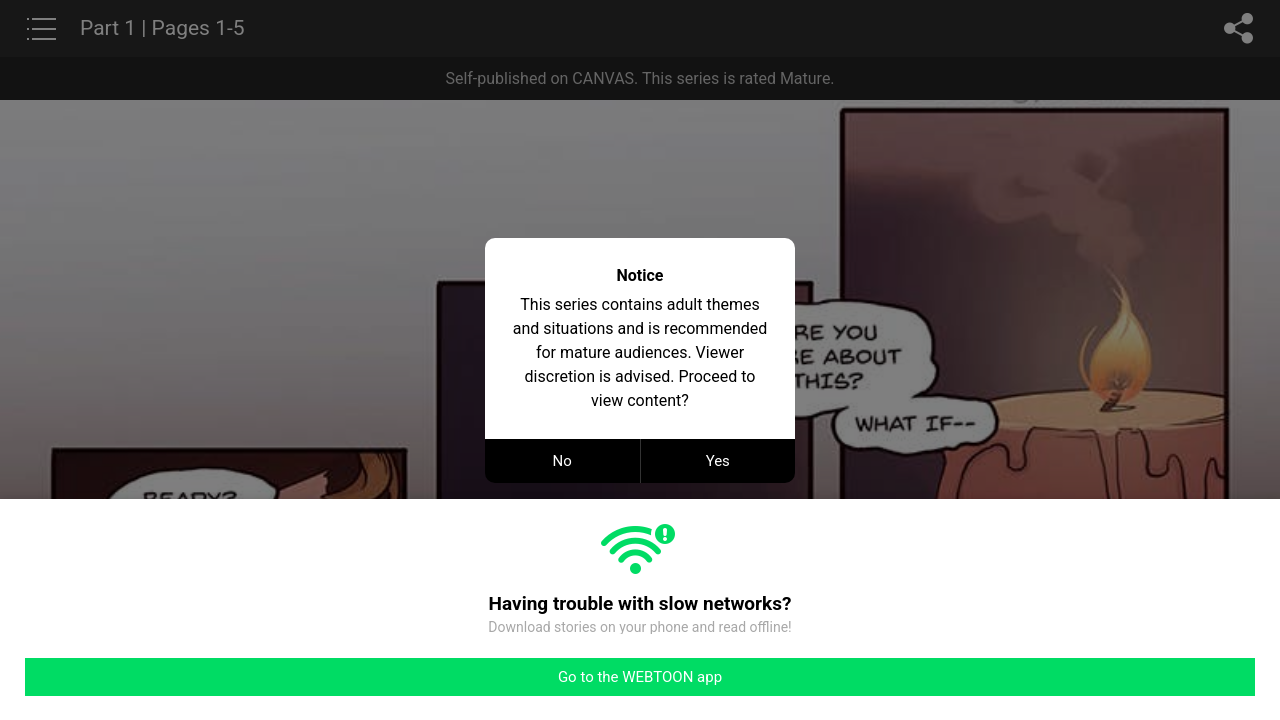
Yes (718, 461)
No (562, 461)
